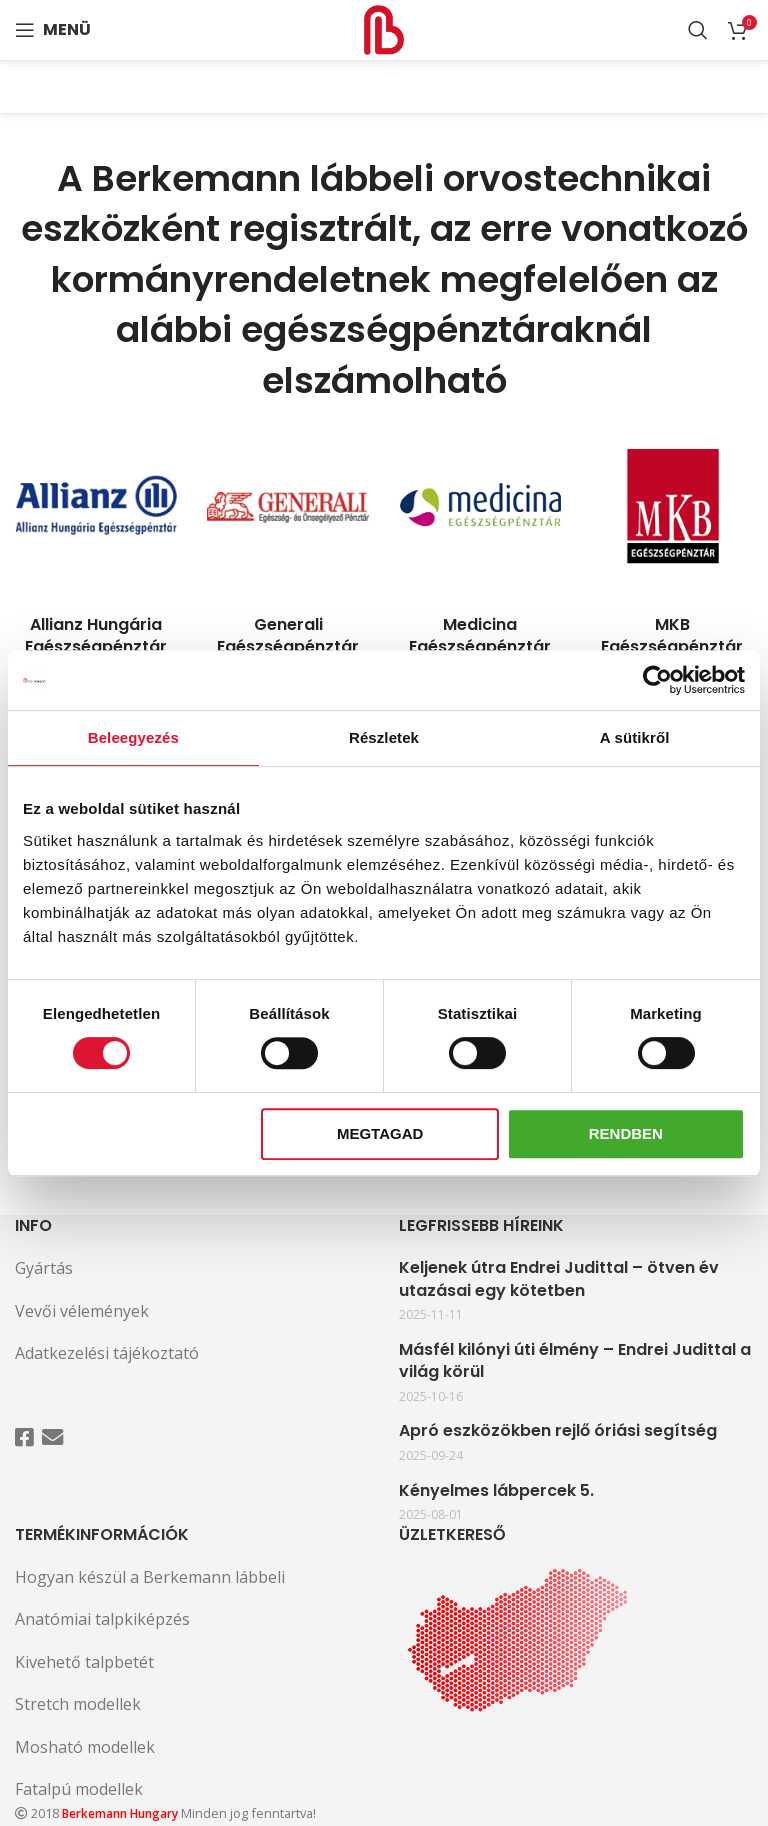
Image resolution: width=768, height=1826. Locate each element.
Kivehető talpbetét (84, 1662)
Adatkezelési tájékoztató (107, 1353)
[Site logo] (384, 28)
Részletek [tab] (384, 737)
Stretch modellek (78, 1704)
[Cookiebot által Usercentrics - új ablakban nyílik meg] (657, 680)
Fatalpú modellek (79, 1789)
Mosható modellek (85, 1747)
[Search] (698, 30)
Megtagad (380, 1133)
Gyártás (44, 1268)
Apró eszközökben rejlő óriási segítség (558, 1431)
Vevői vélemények (82, 1311)
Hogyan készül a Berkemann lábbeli (150, 1577)
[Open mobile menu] (53, 30)
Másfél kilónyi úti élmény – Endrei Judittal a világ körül (575, 1361)
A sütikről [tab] (635, 737)
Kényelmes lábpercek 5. (496, 1491)
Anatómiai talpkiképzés (102, 1619)
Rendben (626, 1133)
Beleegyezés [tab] (133, 737)
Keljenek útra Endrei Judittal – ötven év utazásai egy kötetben (559, 1279)
